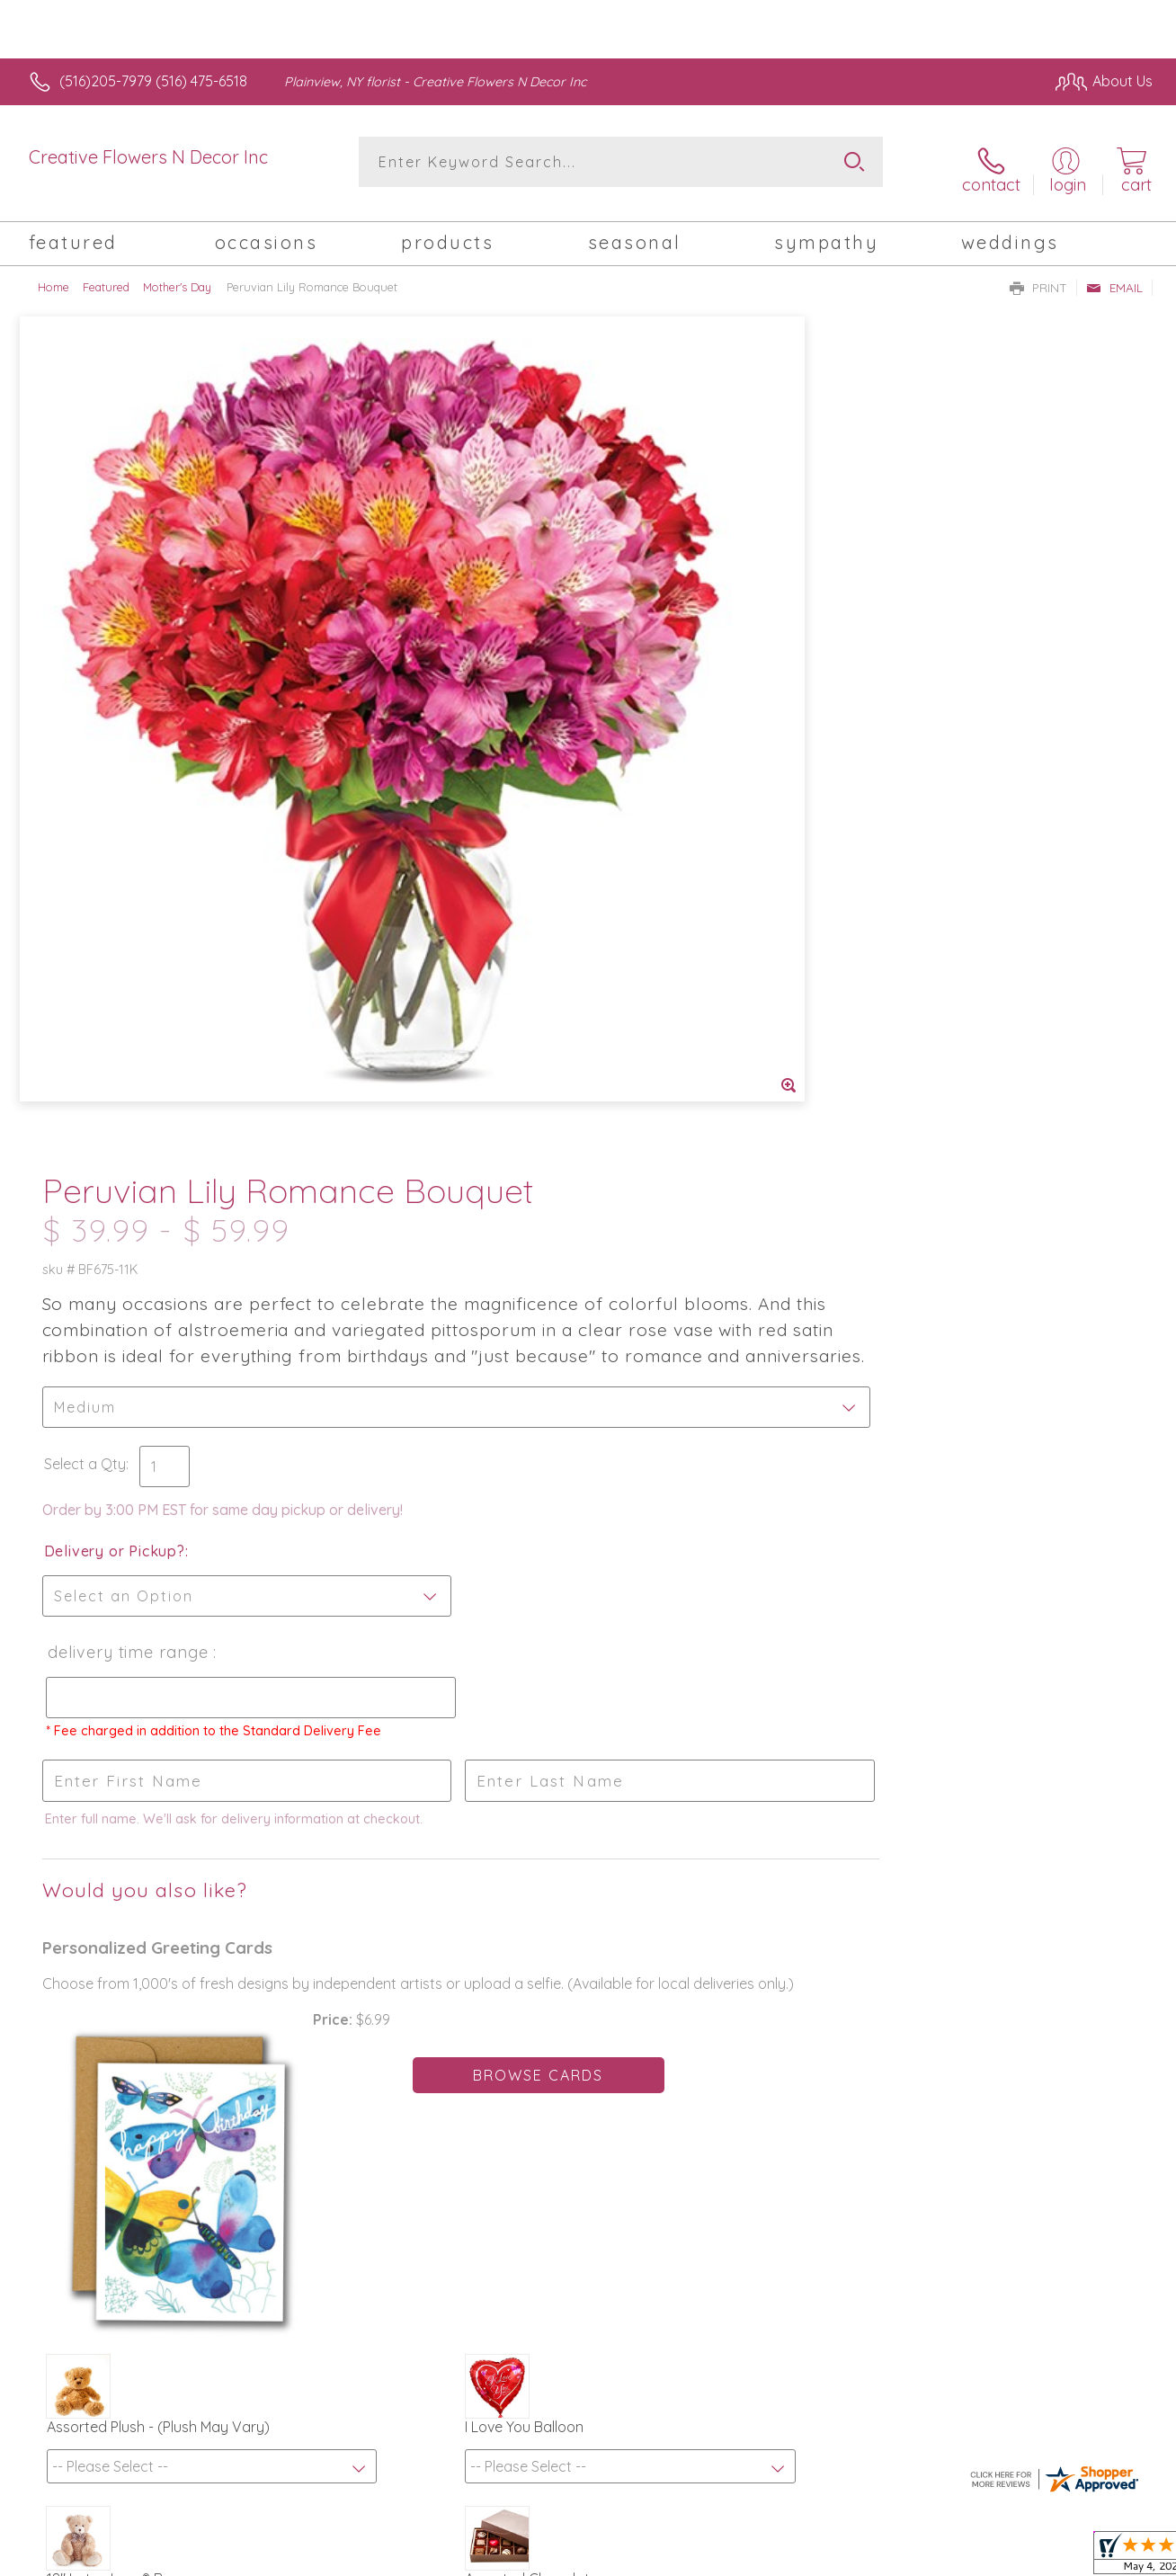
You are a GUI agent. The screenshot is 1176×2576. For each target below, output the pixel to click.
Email (1114, 275)
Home (53, 274)
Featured (106, 274)
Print (1038, 275)
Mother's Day (177, 274)
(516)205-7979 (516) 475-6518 (153, 81)
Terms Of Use (755, 2558)
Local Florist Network (990, 2558)
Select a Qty (631, 646)
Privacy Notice (861, 2558)
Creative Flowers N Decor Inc (148, 157)
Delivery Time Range (672, 834)
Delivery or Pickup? (660, 734)
